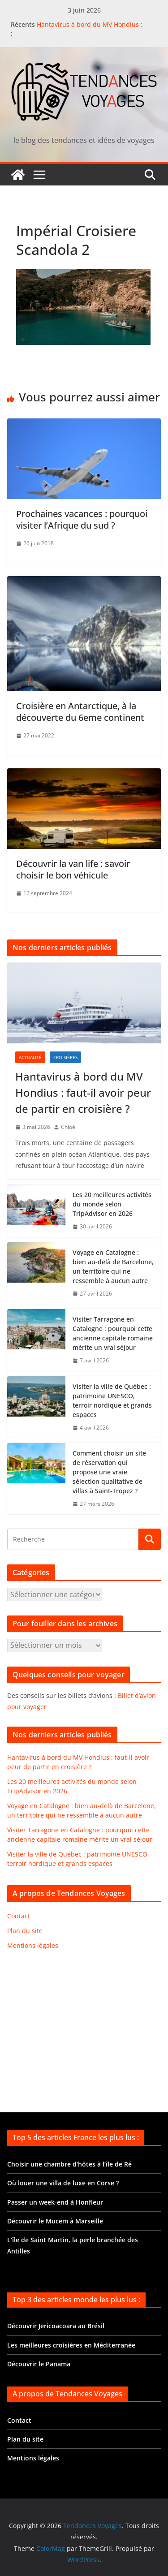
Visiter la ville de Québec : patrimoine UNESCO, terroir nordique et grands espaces (112, 1400)
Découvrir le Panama (38, 2364)
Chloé (68, 1127)
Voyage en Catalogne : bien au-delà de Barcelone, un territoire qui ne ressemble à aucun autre (113, 1266)
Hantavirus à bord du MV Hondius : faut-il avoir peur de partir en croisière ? (97, 29)
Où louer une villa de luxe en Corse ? (63, 2183)
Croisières (65, 1057)
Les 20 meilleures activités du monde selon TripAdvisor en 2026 (112, 1204)
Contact (18, 1916)
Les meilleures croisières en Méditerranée (71, 2345)
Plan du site (25, 1930)
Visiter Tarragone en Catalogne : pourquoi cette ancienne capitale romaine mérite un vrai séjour (113, 1333)
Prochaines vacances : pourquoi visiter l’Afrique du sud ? (81, 519)
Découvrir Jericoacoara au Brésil (55, 2326)
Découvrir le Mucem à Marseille (55, 2221)
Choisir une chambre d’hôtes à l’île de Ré (69, 2164)
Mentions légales (32, 1945)
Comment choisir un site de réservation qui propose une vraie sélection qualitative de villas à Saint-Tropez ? (109, 1472)
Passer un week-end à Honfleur (55, 2202)
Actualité (30, 1057)
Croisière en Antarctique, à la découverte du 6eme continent (80, 712)
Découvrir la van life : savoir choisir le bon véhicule (73, 869)
